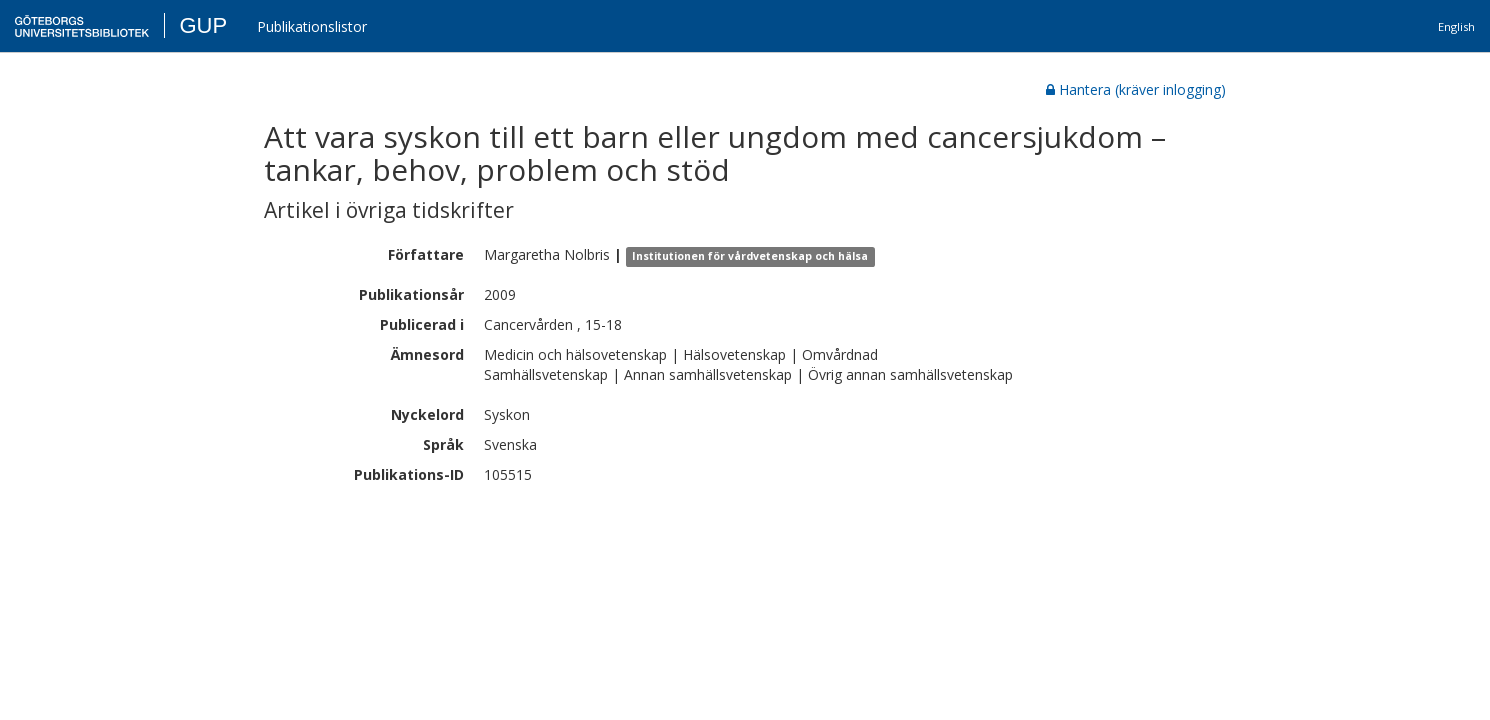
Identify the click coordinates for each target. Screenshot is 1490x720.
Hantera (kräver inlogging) (1136, 89)
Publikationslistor (312, 26)
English (1456, 26)
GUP (203, 25)
